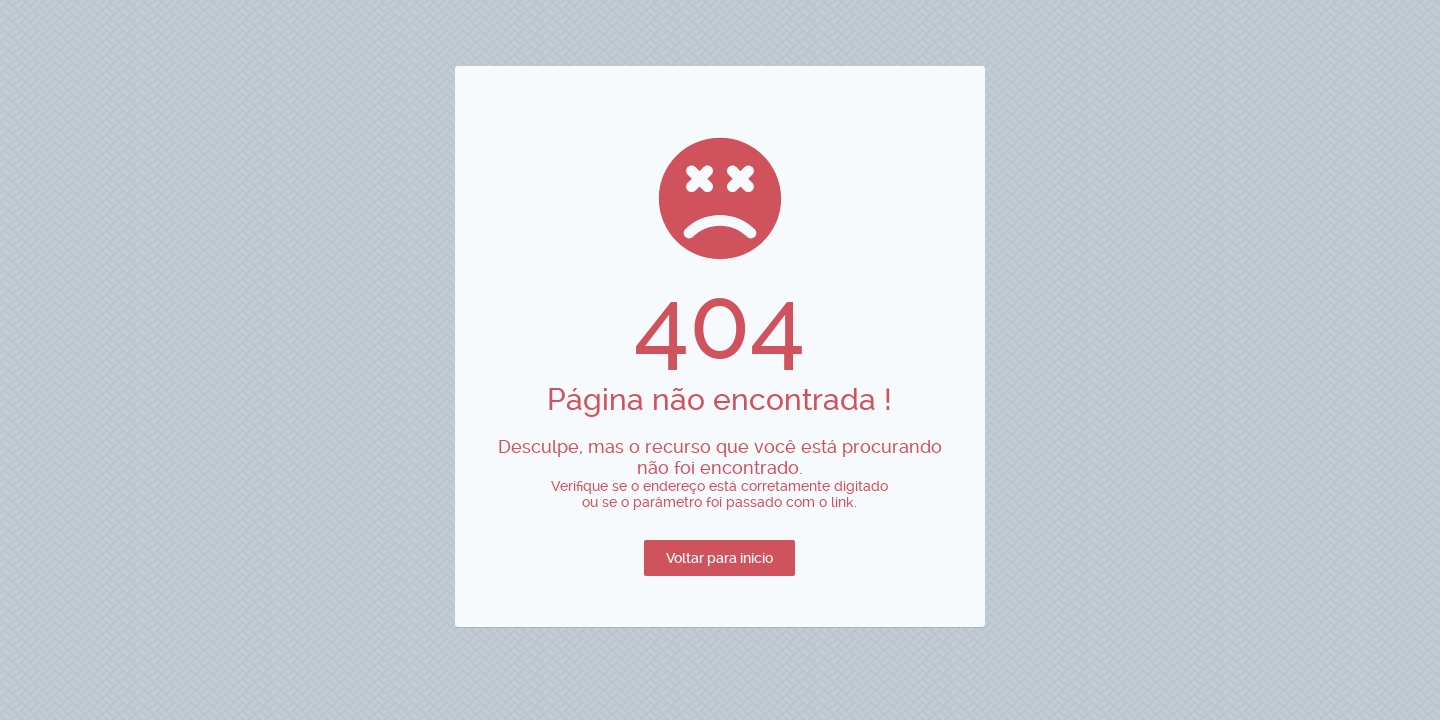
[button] (719, 558)
